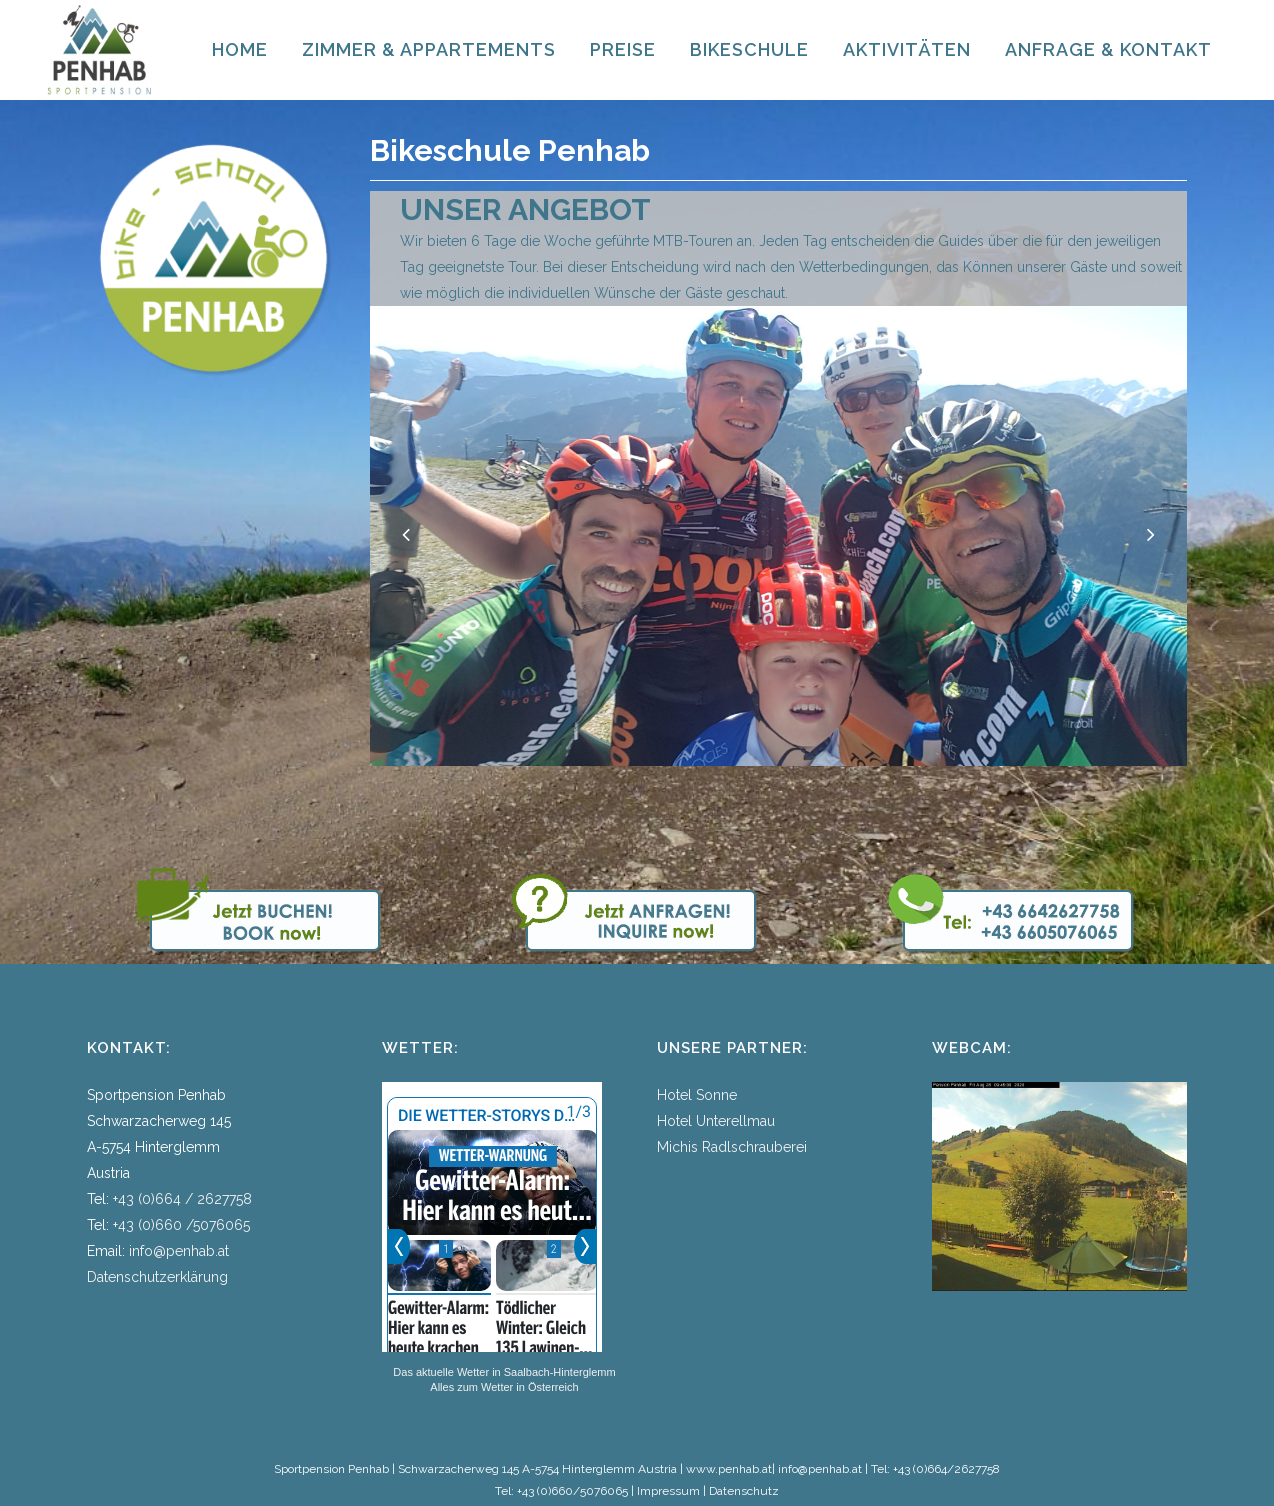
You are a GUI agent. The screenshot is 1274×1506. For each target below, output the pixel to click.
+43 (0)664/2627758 (946, 1469)
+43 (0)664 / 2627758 (182, 1199)
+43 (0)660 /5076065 (181, 1225)
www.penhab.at (729, 1469)
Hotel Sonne (697, 1095)
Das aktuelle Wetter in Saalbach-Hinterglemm (504, 1372)
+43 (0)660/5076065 (572, 1491)
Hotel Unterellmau (716, 1121)
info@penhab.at (179, 1251)
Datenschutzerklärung (157, 1277)
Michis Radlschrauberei (732, 1147)
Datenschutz (744, 1491)
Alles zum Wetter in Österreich (504, 1387)
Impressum (668, 1491)
